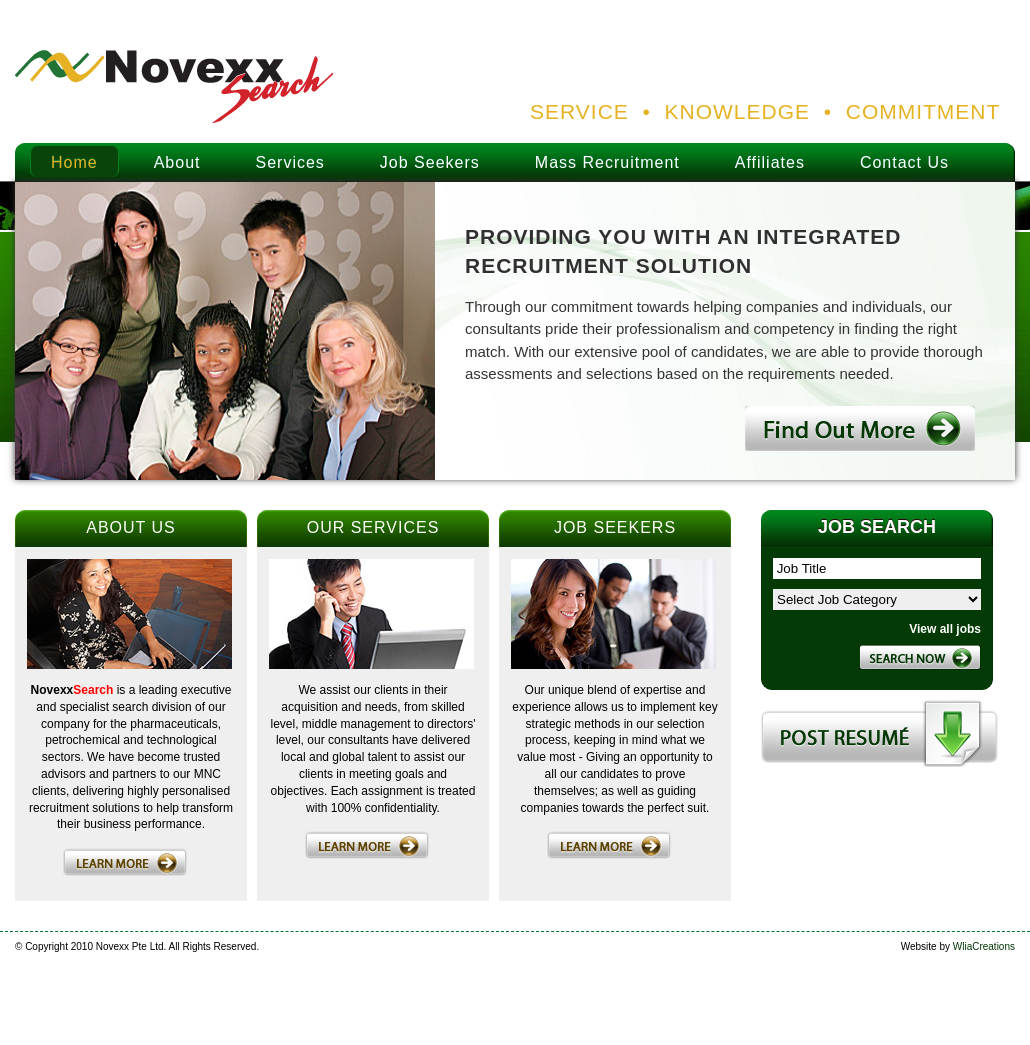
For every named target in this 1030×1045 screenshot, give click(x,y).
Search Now (920, 657)
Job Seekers (430, 162)
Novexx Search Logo (175, 87)
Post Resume (879, 733)
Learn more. (125, 862)
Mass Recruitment (607, 162)
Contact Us (904, 162)
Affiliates (770, 162)
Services (290, 162)
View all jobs (945, 629)
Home (74, 162)
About (177, 162)
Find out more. (860, 428)
